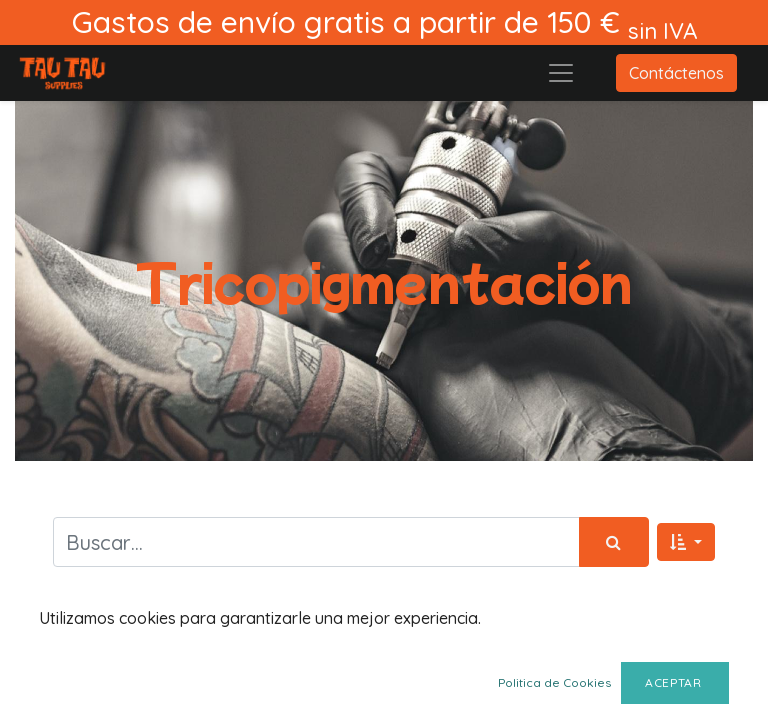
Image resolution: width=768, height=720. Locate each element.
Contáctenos (676, 73)
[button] (686, 542)
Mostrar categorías (137, 649)
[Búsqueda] (614, 542)
